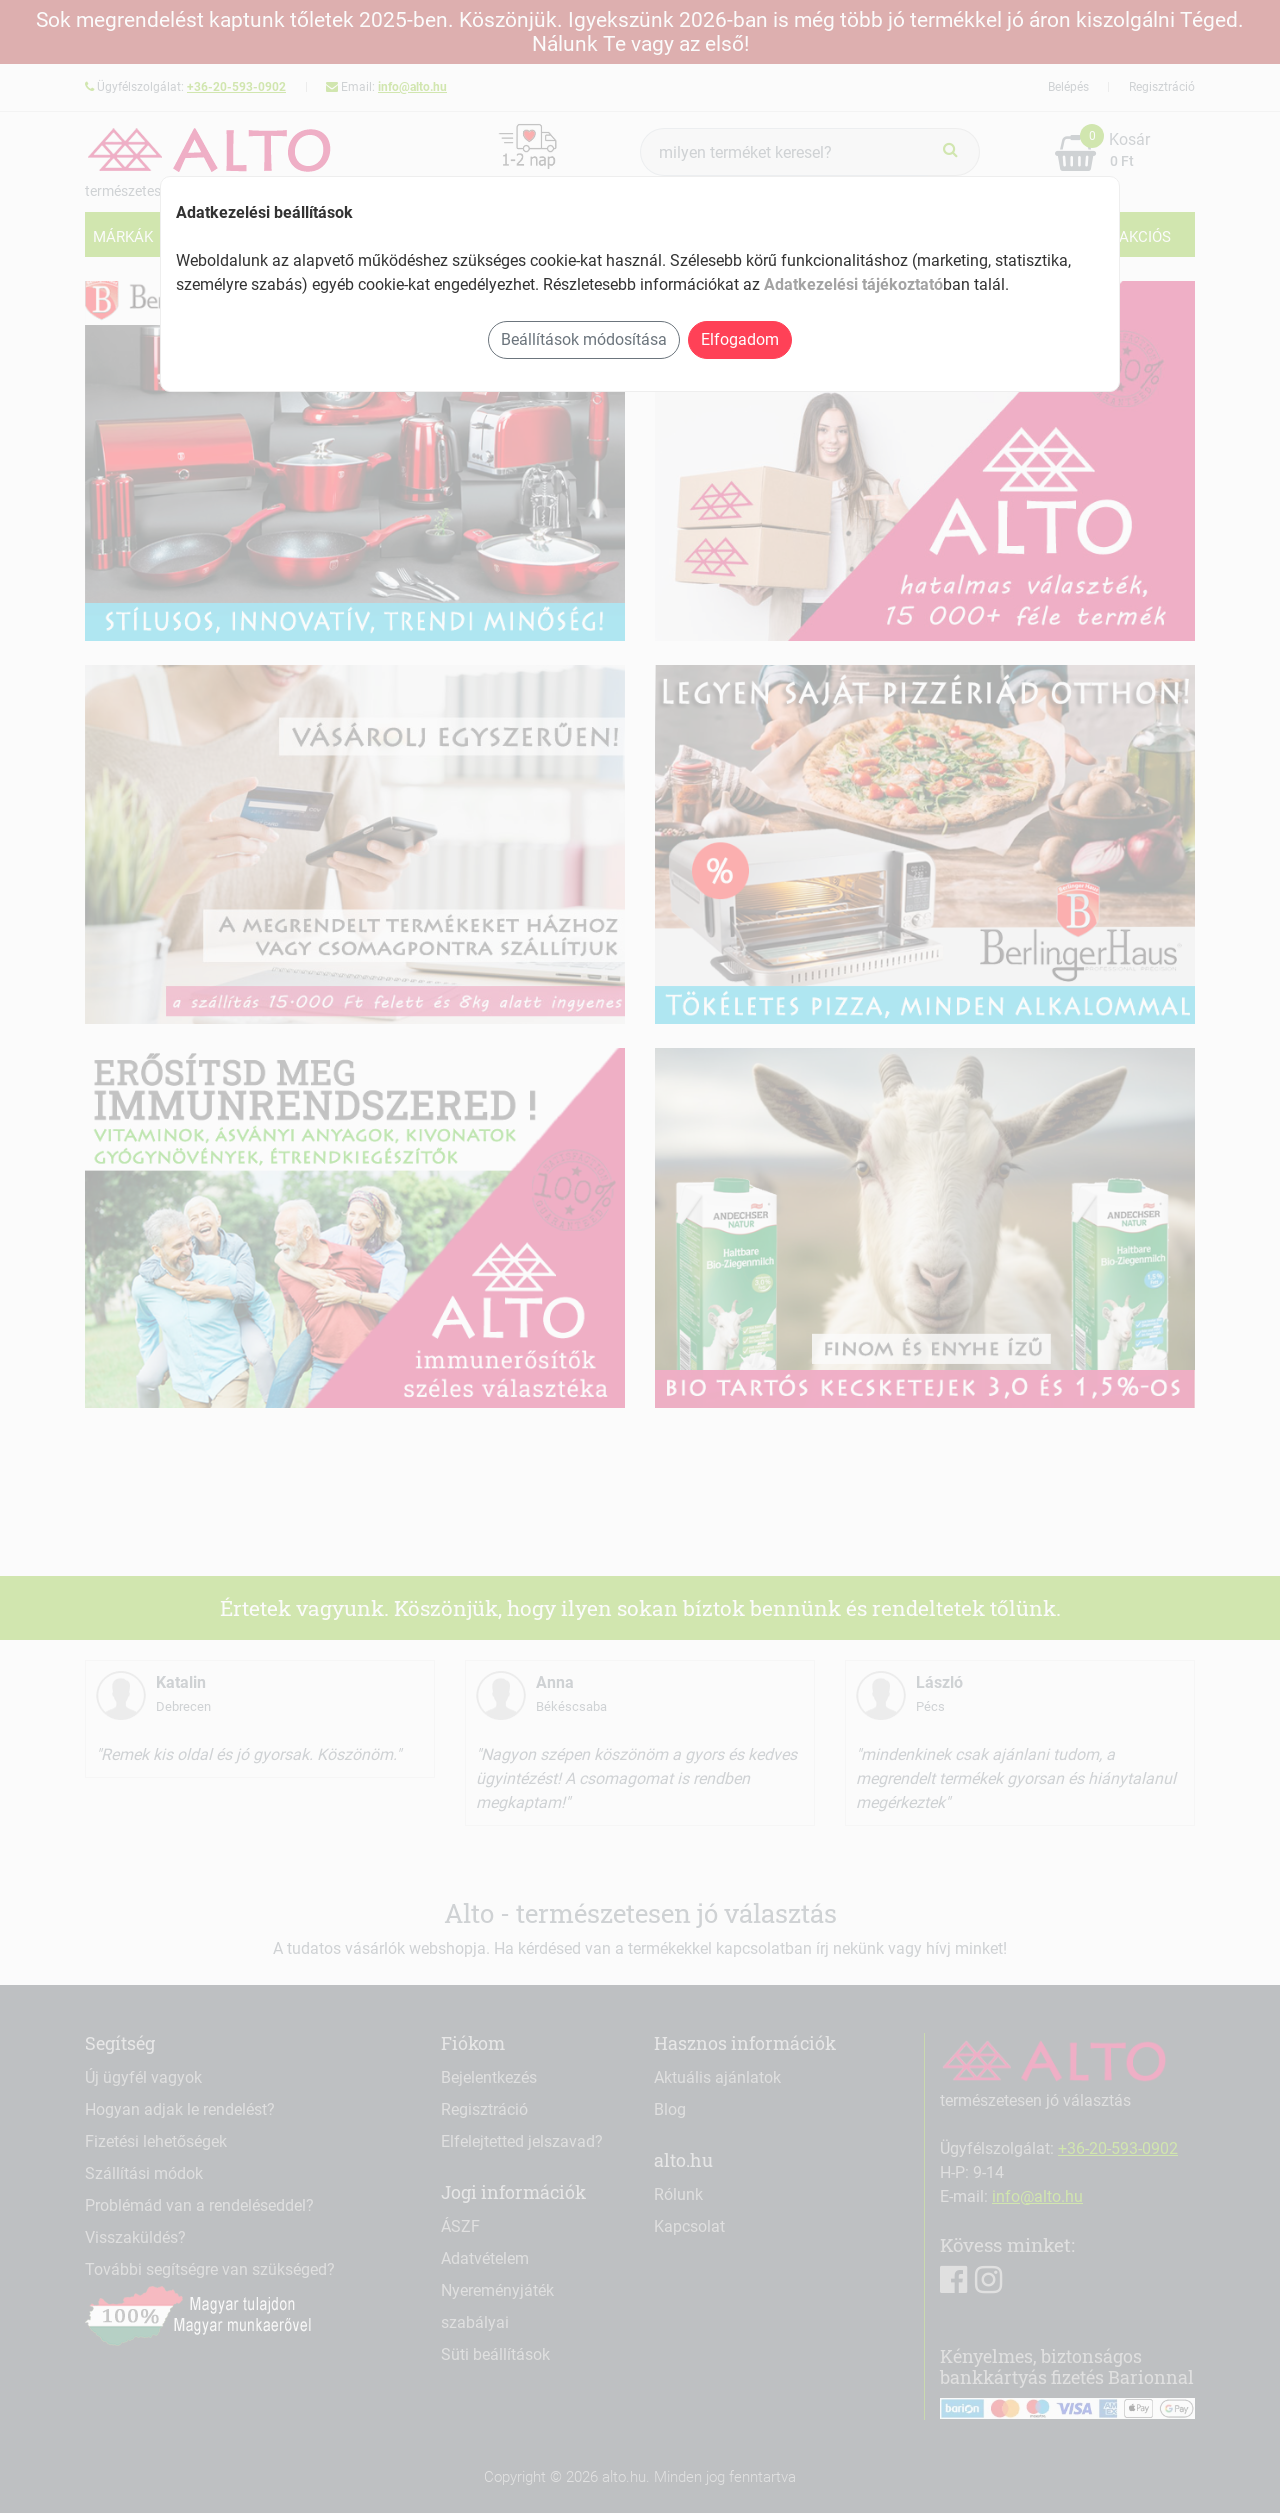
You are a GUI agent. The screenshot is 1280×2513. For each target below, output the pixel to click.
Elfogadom (740, 339)
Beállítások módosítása (584, 339)
